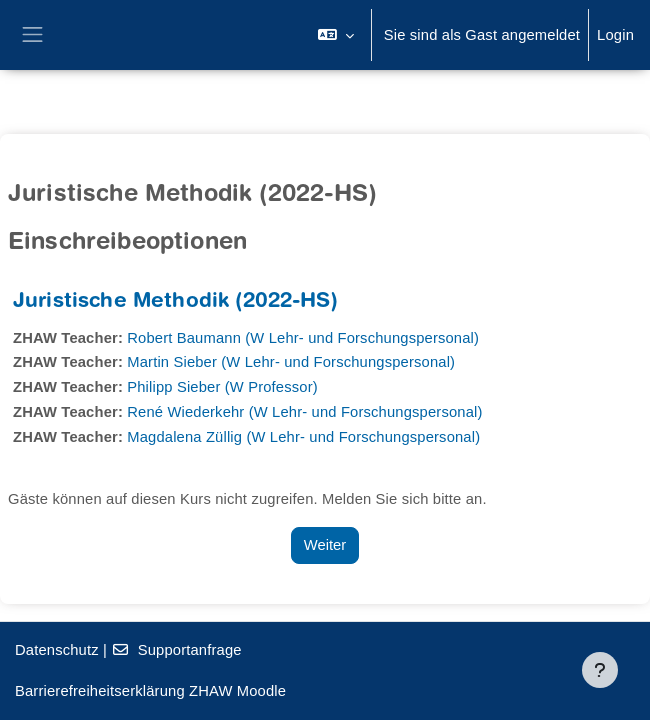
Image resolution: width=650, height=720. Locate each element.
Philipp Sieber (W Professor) (222, 387)
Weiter (325, 545)
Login (615, 35)
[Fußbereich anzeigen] (600, 670)
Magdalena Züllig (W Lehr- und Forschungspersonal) (303, 437)
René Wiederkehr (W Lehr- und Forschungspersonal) (304, 412)
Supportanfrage (176, 650)
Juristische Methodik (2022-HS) (175, 302)
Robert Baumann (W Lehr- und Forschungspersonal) (303, 338)
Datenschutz (57, 650)
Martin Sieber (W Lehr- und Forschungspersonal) (291, 362)
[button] (335, 35)
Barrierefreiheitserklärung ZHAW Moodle (150, 691)
